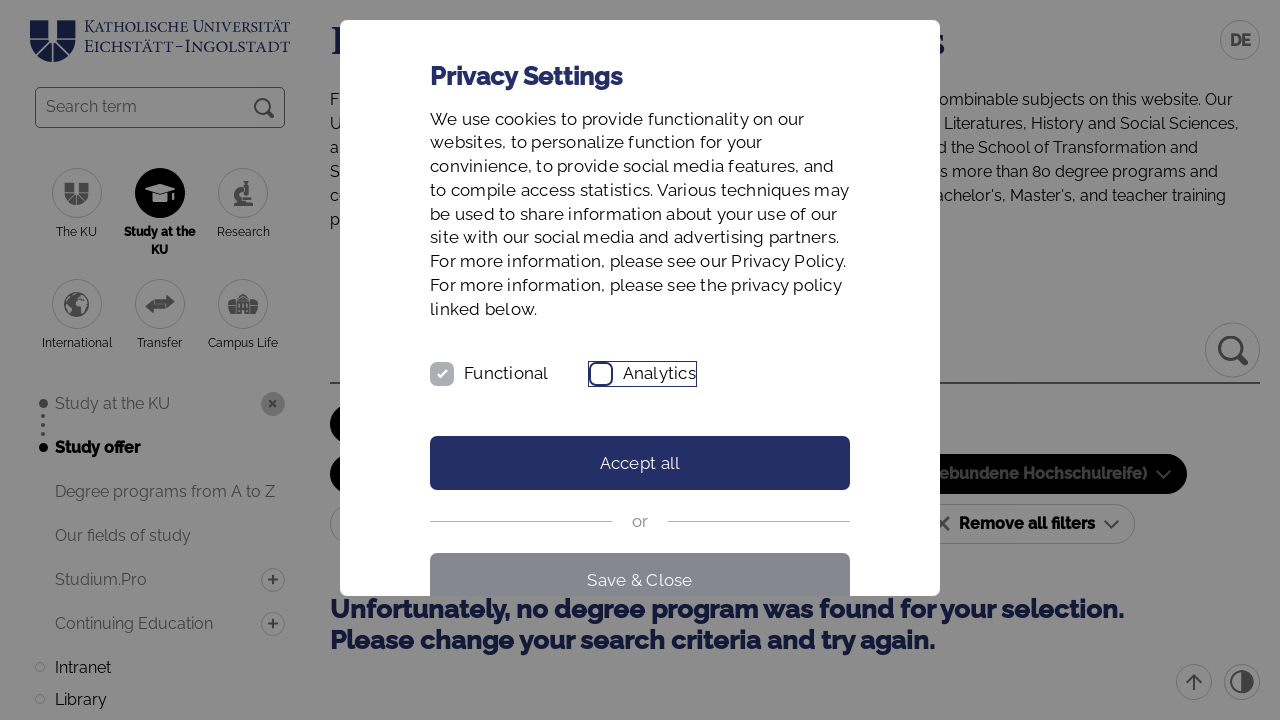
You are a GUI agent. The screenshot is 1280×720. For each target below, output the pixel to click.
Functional (506, 373)
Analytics (659, 373)
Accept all (640, 463)
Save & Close (639, 580)
